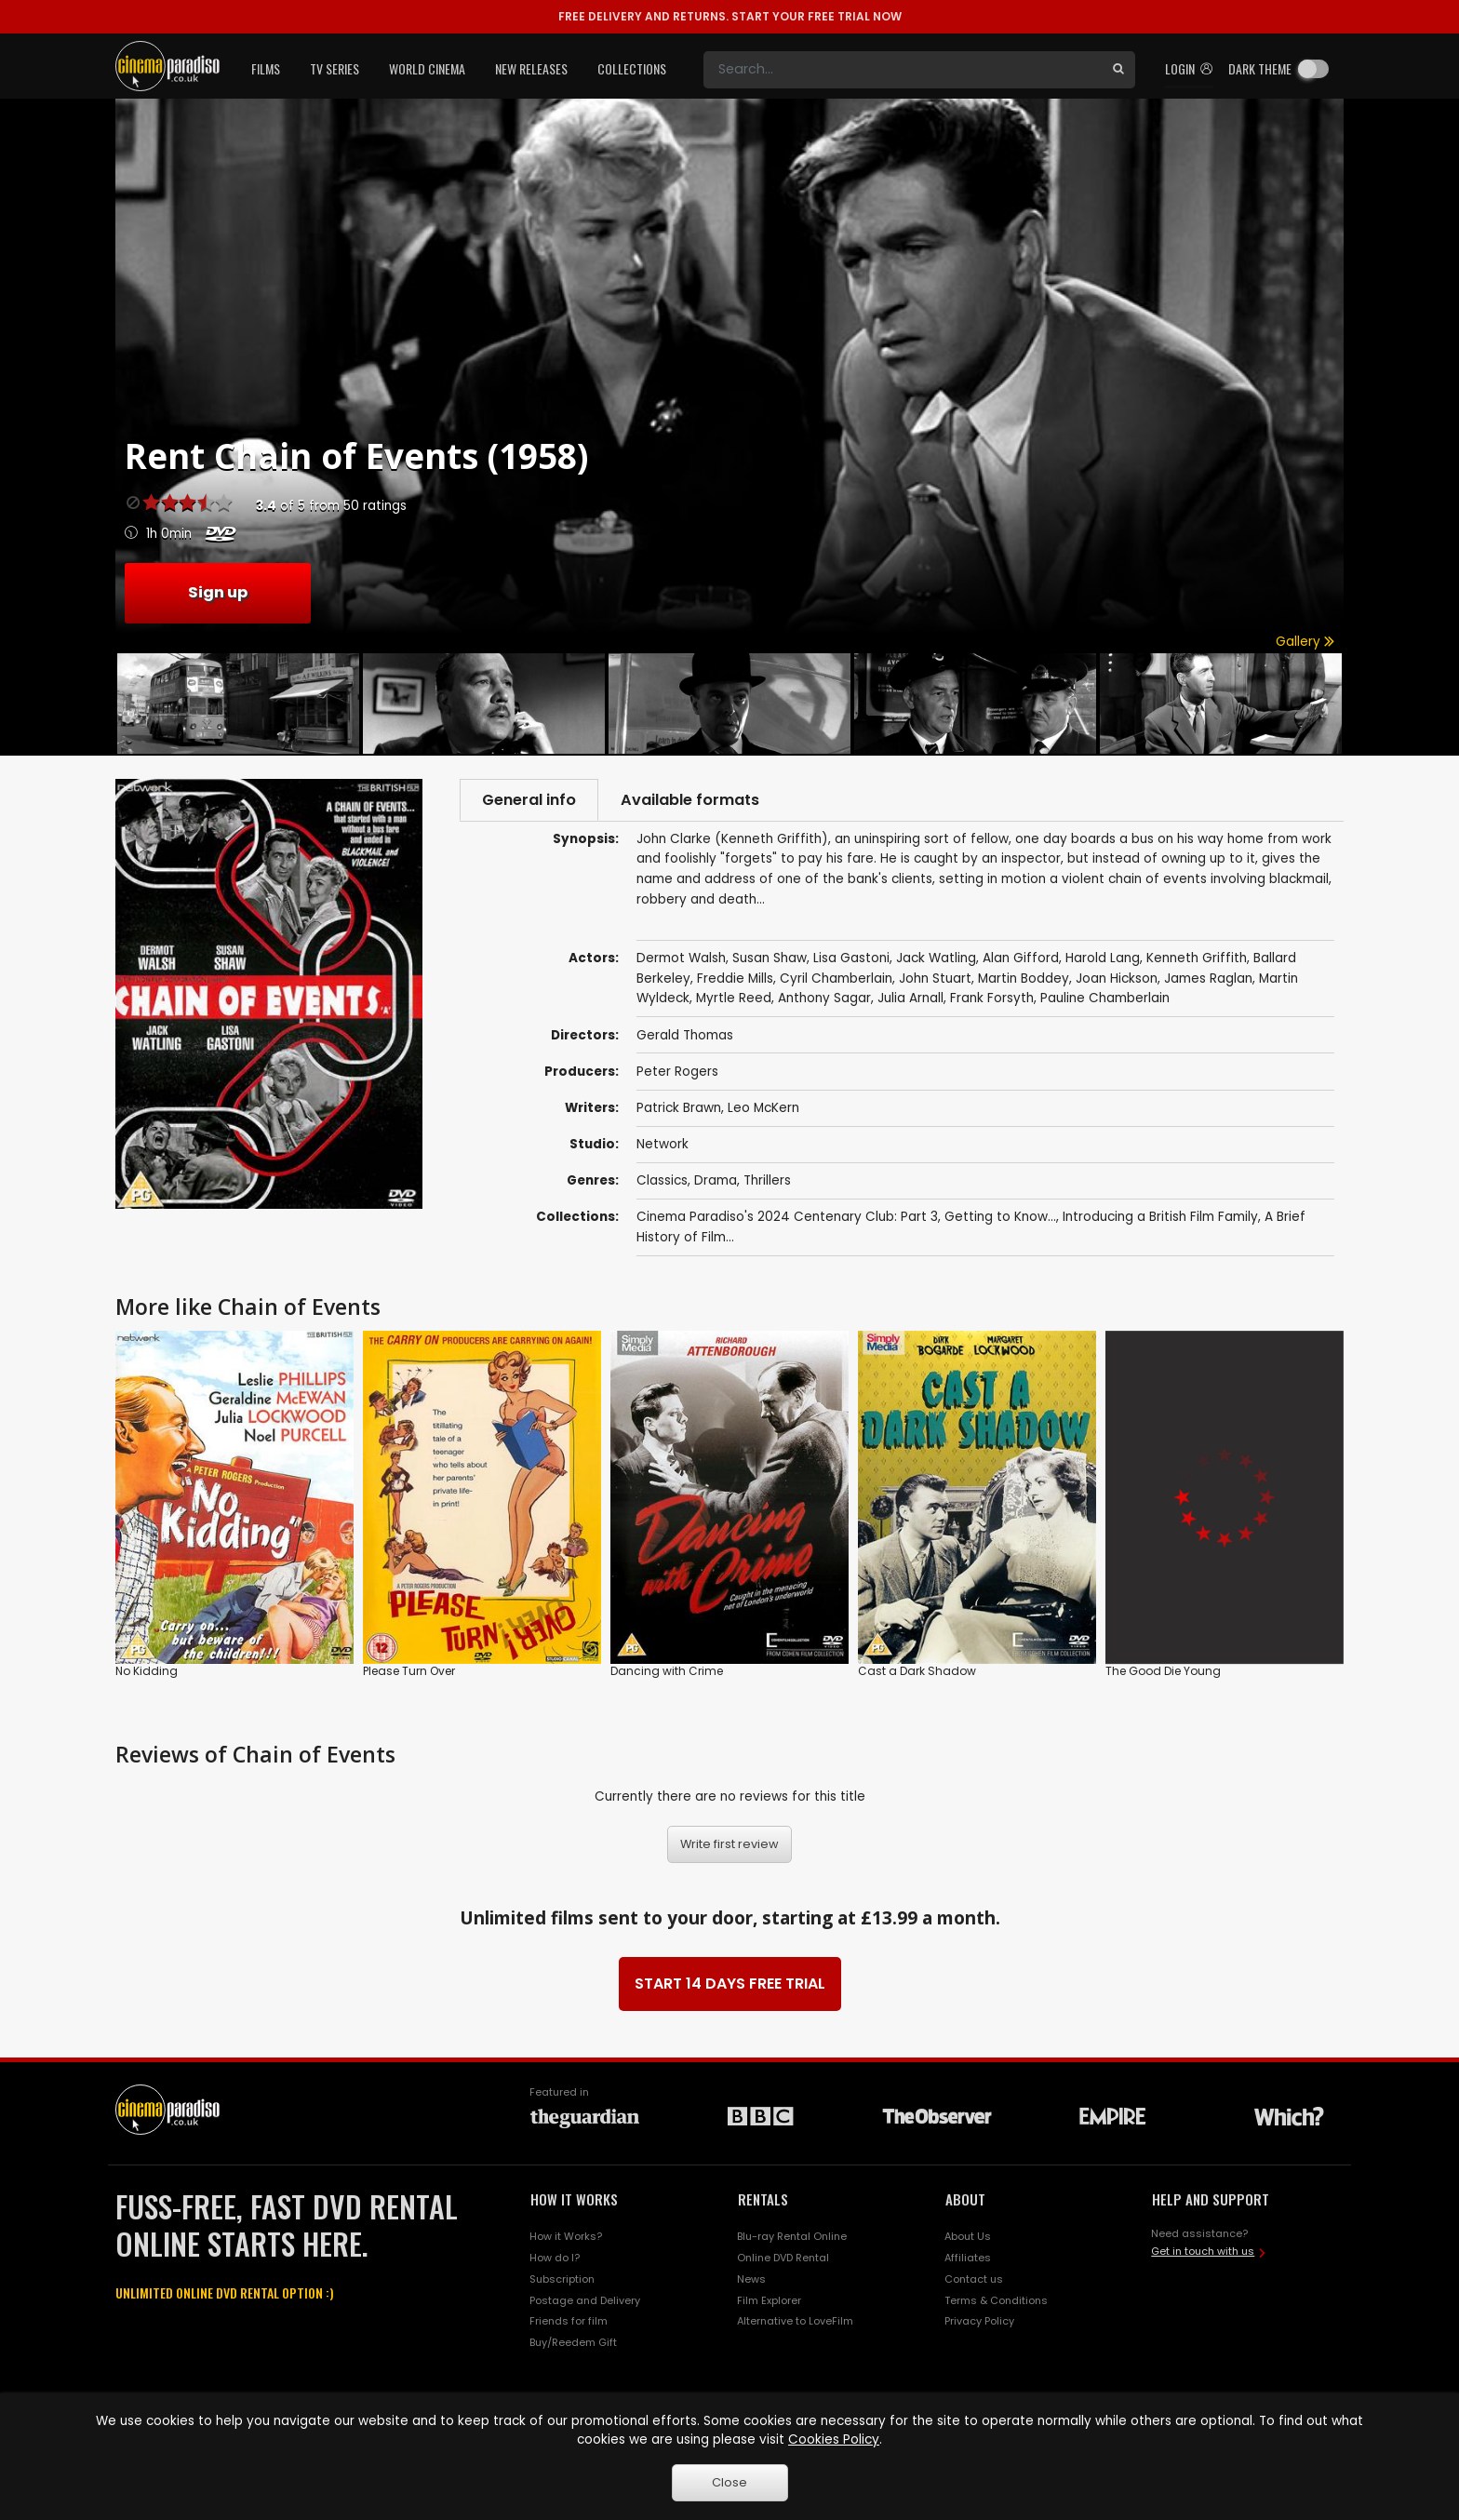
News (751, 2279)
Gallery (1305, 641)
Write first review (729, 1846)
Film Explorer (769, 2301)
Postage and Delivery (584, 2301)
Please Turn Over (409, 1673)
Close (729, 2482)
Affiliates (967, 2258)
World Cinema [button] (427, 68)
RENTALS (763, 2201)
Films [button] (265, 68)
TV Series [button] (334, 68)
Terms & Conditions (996, 2301)
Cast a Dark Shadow (917, 1673)
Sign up (218, 592)
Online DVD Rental (783, 2258)
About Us (967, 2237)
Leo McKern (763, 1109)
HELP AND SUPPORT (1210, 2201)
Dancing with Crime (666, 1673)
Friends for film (568, 2322)
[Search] (902, 69)
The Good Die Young (1163, 1673)
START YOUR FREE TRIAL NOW (730, 16)
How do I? (554, 2258)
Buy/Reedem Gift (573, 2344)
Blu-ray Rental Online (792, 2237)
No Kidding (146, 1673)
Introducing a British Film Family (1160, 1217)
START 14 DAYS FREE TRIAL (730, 1985)
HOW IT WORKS (574, 2201)
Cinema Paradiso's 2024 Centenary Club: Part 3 (787, 1217)
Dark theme (1260, 68)
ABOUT (965, 2201)
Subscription (562, 2279)
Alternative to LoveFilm (795, 2322)
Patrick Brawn (678, 1109)
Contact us (973, 2279)
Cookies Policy (833, 2439)
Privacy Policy (979, 2322)
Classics (662, 1181)
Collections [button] (631, 68)
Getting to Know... (1000, 1217)
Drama (715, 1181)
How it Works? (565, 2237)
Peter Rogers (677, 1072)
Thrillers (767, 1181)
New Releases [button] (531, 68)
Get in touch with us (1202, 2252)
